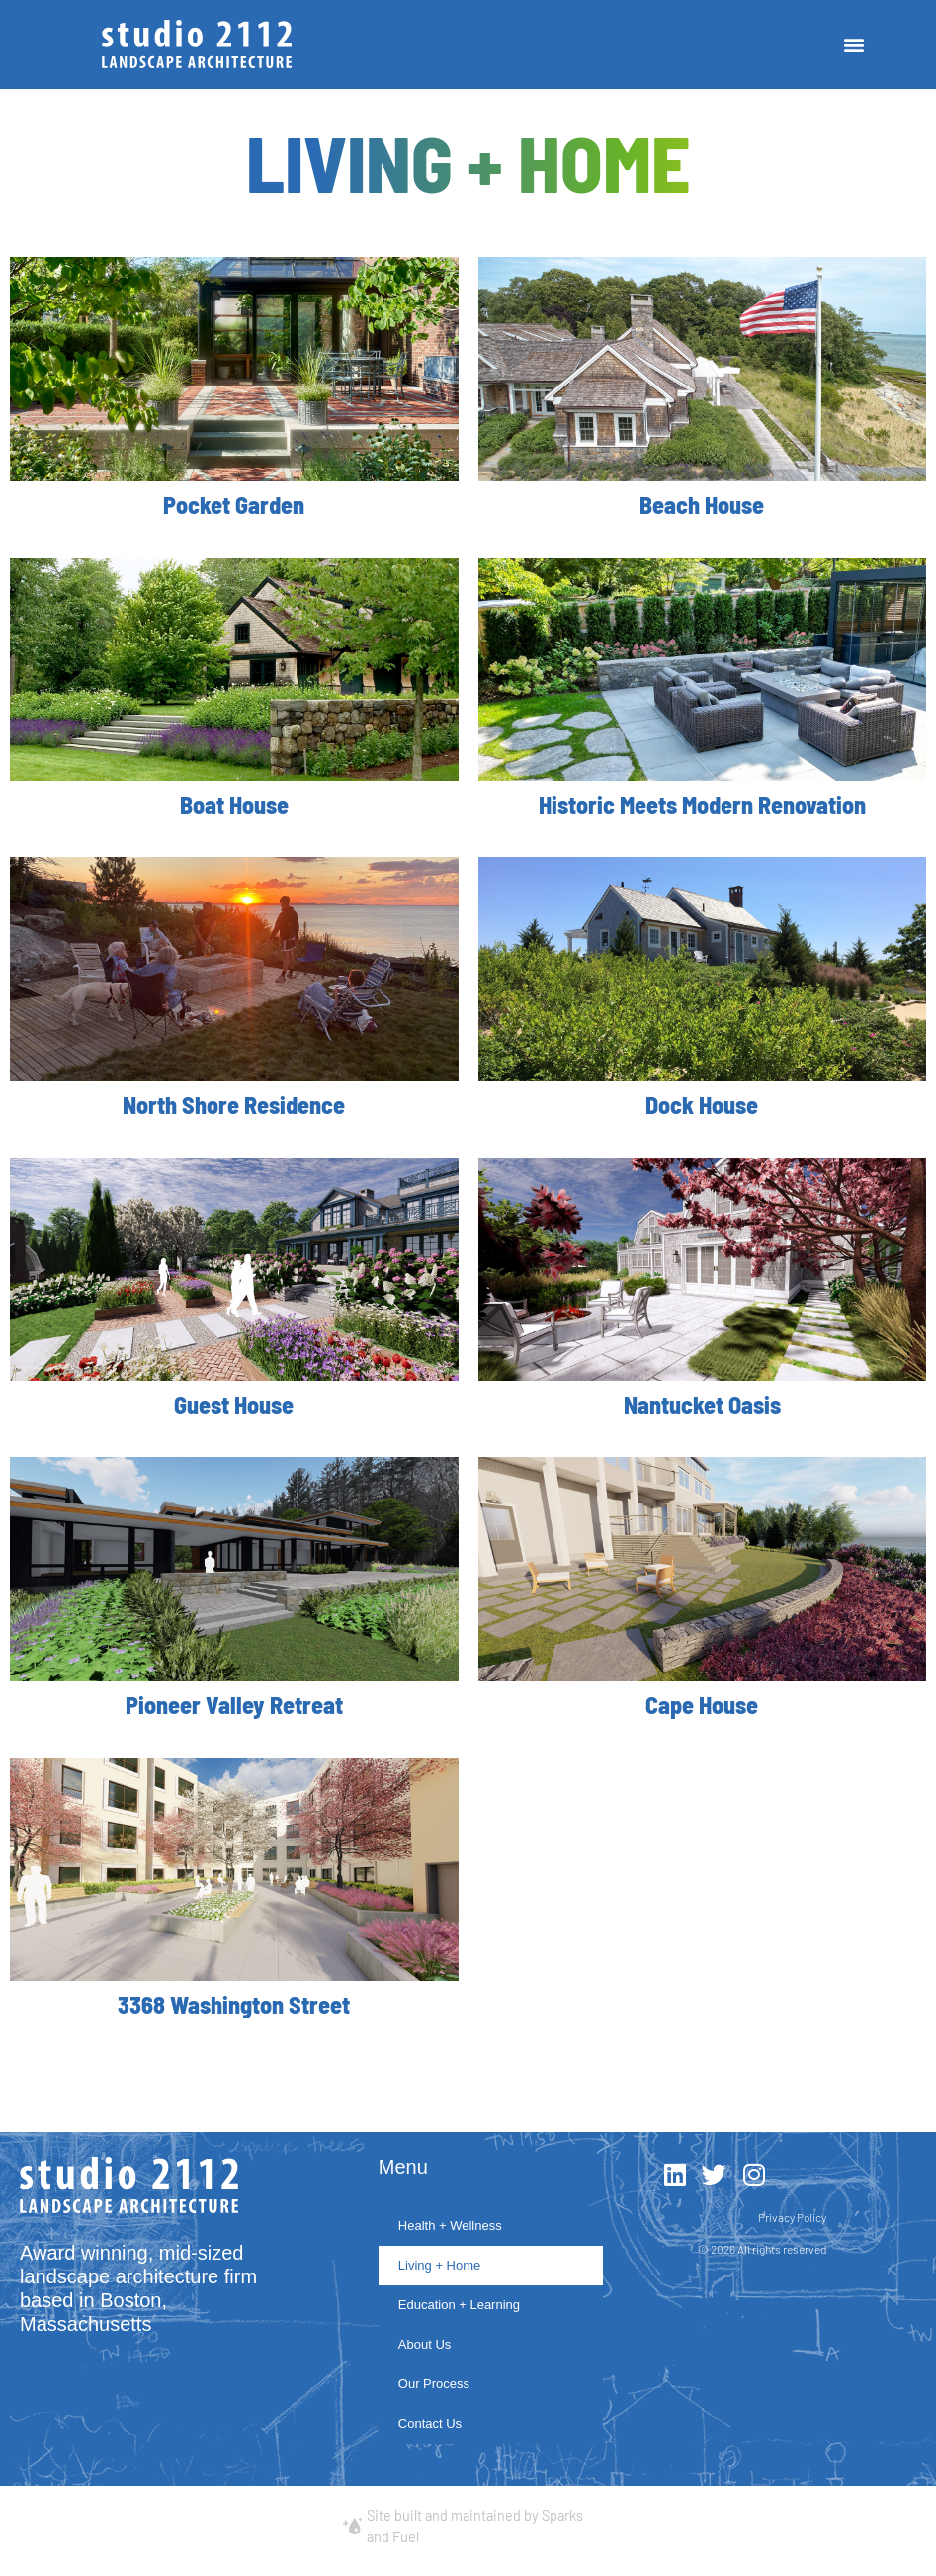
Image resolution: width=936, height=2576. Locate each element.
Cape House (701, 1704)
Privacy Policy (792, 2217)
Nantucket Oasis (702, 1404)
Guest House (234, 1404)
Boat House (234, 804)
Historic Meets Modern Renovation (702, 804)
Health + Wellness (450, 2225)
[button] (853, 45)
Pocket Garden (233, 504)
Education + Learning (459, 2304)
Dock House (701, 1104)
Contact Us (430, 2423)
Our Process (433, 2383)
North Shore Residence (234, 1104)
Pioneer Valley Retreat (234, 1704)
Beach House (701, 504)
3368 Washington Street (234, 2004)
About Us (424, 2344)
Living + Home (439, 2265)
